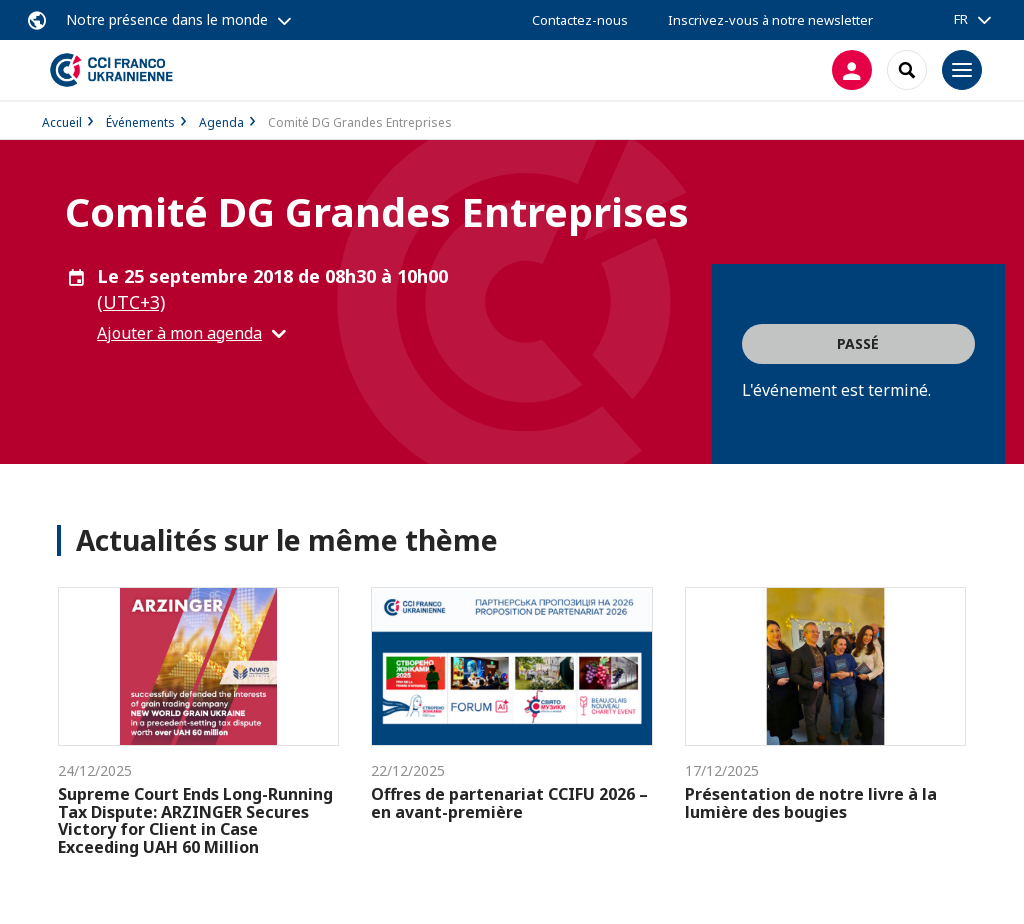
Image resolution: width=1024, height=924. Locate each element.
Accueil (62, 122)
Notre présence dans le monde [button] (167, 19)
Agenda (221, 122)
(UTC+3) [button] (131, 302)
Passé (858, 343)
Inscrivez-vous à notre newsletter (770, 20)
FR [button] (961, 19)
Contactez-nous (580, 20)
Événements (140, 122)
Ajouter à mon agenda (179, 333)
